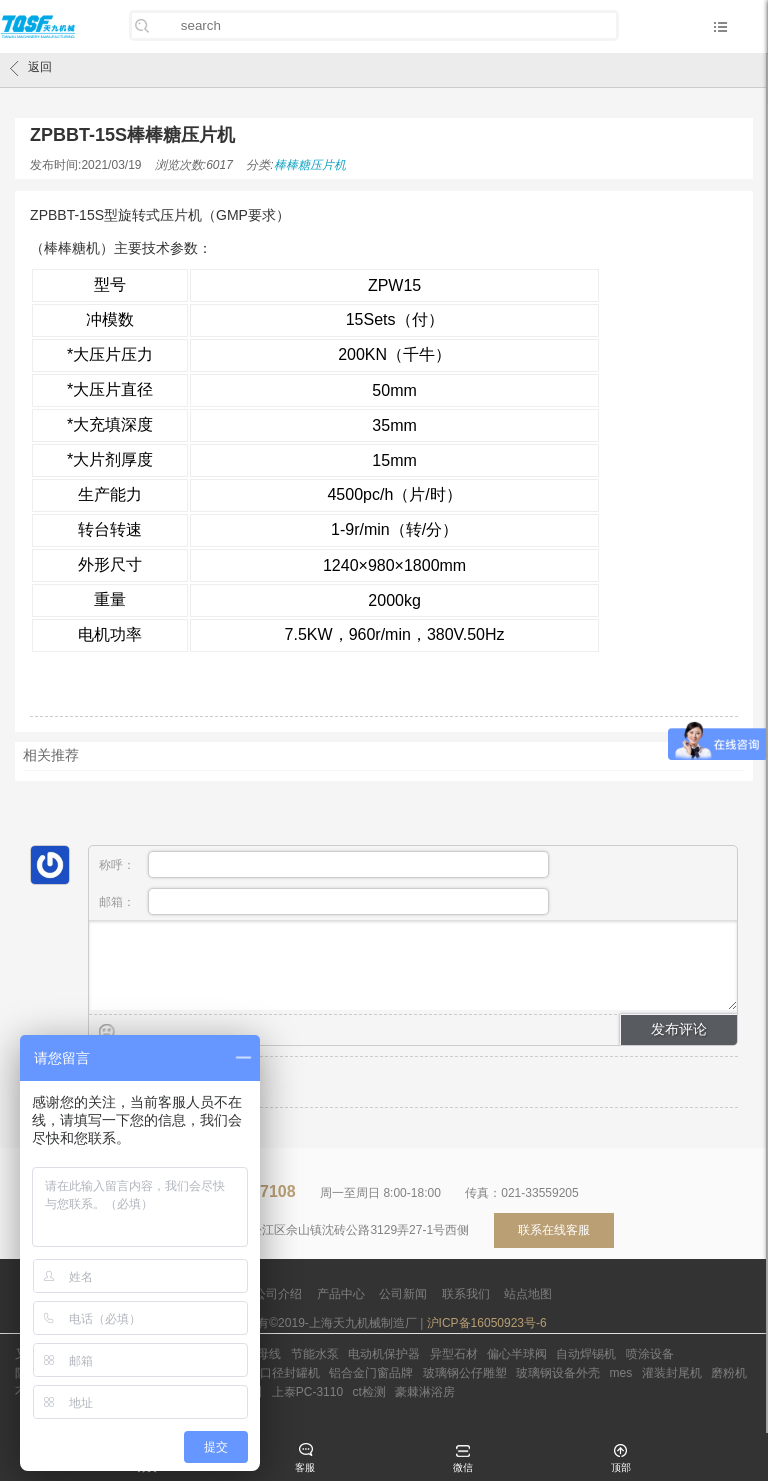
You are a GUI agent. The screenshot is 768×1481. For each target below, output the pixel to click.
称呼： (324, 864)
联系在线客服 (554, 1230)
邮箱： (324, 901)
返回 (31, 68)
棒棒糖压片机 (310, 165)
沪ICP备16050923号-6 (487, 1323)
